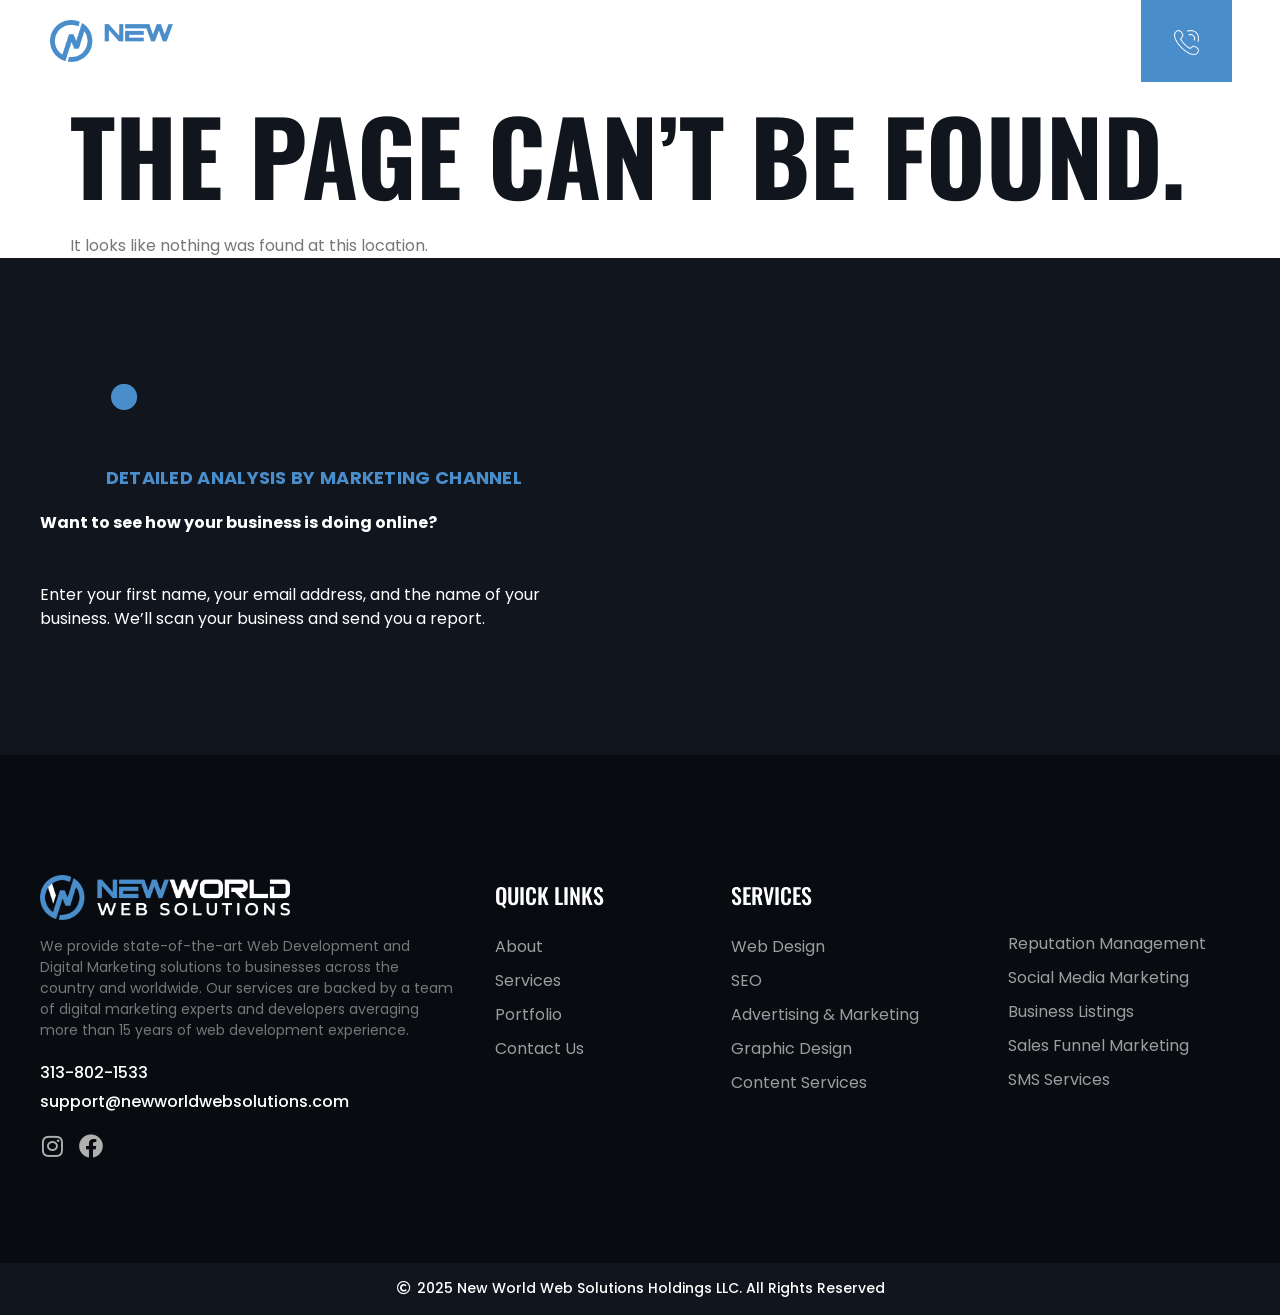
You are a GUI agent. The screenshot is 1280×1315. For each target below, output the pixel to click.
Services (943, 41)
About (872, 41)
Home (813, 41)
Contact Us (1032, 41)
